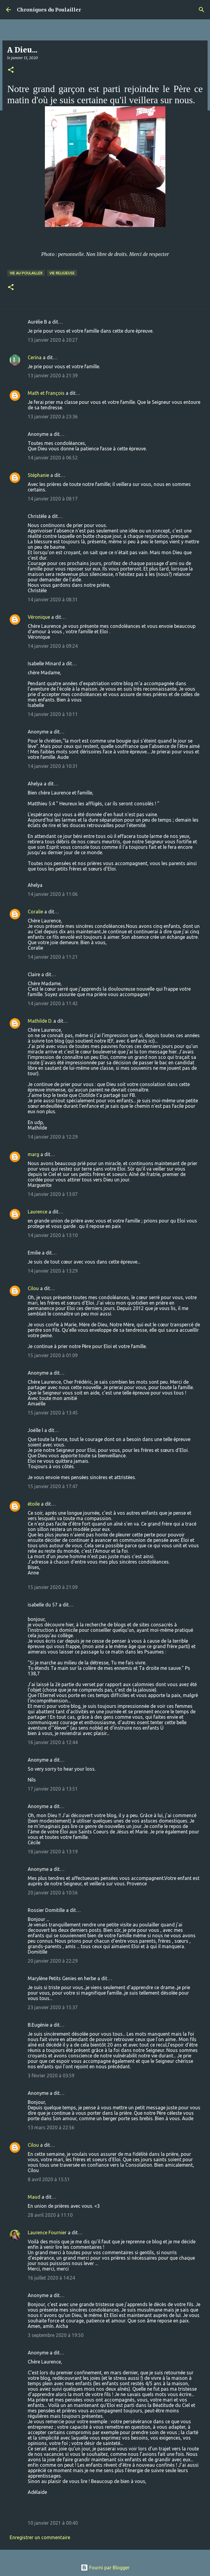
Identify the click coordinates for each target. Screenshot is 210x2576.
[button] (10, 70)
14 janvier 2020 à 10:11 (53, 714)
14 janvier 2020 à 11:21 (53, 957)
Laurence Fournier (47, 2232)
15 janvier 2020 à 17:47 (53, 1486)
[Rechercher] (201, 9)
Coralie (35, 911)
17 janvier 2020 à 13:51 (53, 1788)
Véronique (39, 617)
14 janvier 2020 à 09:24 (53, 646)
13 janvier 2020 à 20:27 (53, 340)
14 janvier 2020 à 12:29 (53, 1136)
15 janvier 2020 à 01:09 (53, 1355)
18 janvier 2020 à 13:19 (53, 1851)
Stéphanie (38, 475)
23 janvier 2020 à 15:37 (53, 2007)
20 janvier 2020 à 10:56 (53, 1892)
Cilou (33, 1288)
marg (33, 1154)
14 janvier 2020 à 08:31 (53, 599)
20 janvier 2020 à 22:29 (53, 1961)
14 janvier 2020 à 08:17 (53, 498)
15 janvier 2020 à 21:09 (53, 1587)
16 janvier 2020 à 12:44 (53, 1742)
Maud (34, 2197)
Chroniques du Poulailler (49, 10)
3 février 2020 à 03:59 (51, 2075)
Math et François (46, 393)
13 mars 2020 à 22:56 (51, 2127)
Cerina (35, 357)
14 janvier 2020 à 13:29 (53, 1271)
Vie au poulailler (26, 273)
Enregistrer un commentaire (40, 2537)
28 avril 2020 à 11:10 (50, 2215)
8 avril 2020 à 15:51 (49, 2179)
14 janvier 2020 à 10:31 (53, 766)
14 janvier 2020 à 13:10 (53, 1235)
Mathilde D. (40, 1021)
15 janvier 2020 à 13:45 (53, 1412)
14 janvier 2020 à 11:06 (53, 894)
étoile (34, 1504)
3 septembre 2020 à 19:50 (55, 2335)
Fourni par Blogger (105, 2567)
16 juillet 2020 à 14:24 (51, 2277)
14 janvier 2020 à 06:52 (53, 457)
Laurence (37, 1211)
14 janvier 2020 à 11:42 (53, 1003)
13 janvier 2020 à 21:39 (53, 375)
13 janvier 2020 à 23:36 (53, 416)
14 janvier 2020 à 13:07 (53, 1194)
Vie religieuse (62, 273)
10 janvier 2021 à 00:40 (53, 2523)
